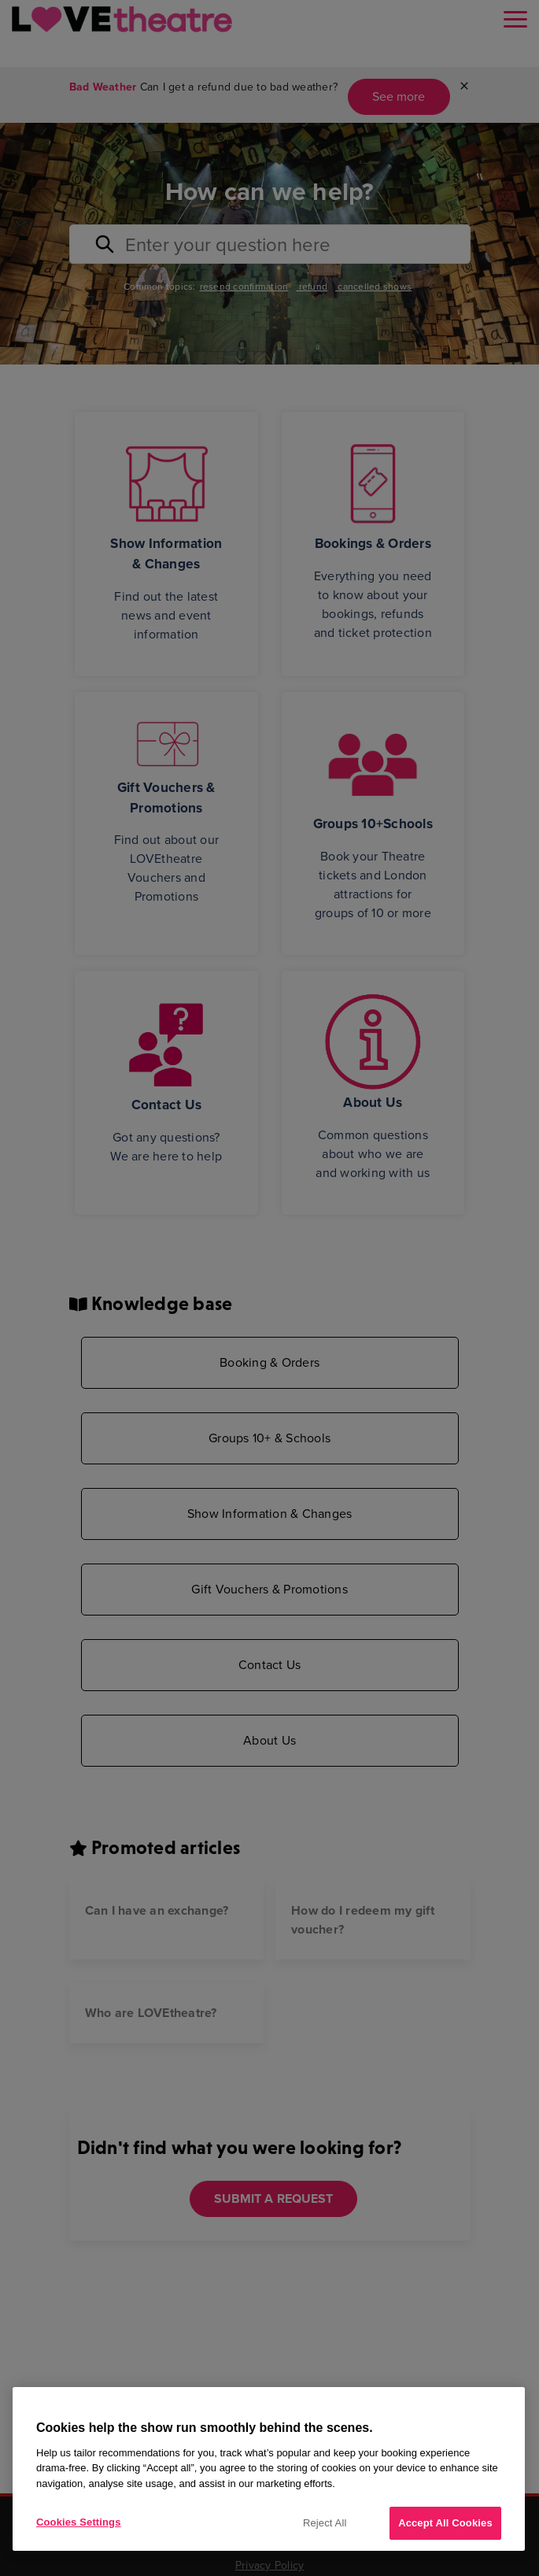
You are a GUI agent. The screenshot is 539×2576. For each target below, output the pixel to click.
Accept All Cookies (445, 2523)
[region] (269, 2469)
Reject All (325, 2523)
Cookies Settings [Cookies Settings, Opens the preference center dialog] (78, 2522)
